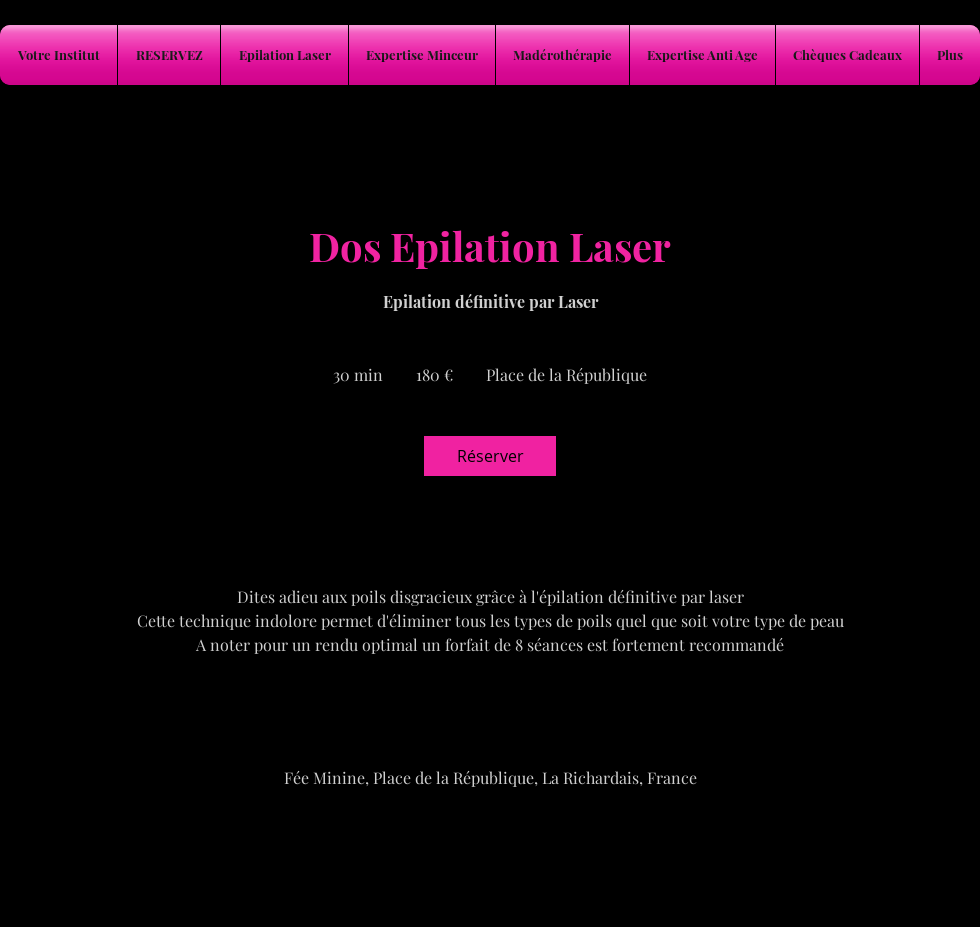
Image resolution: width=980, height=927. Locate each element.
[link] (490, 456)
